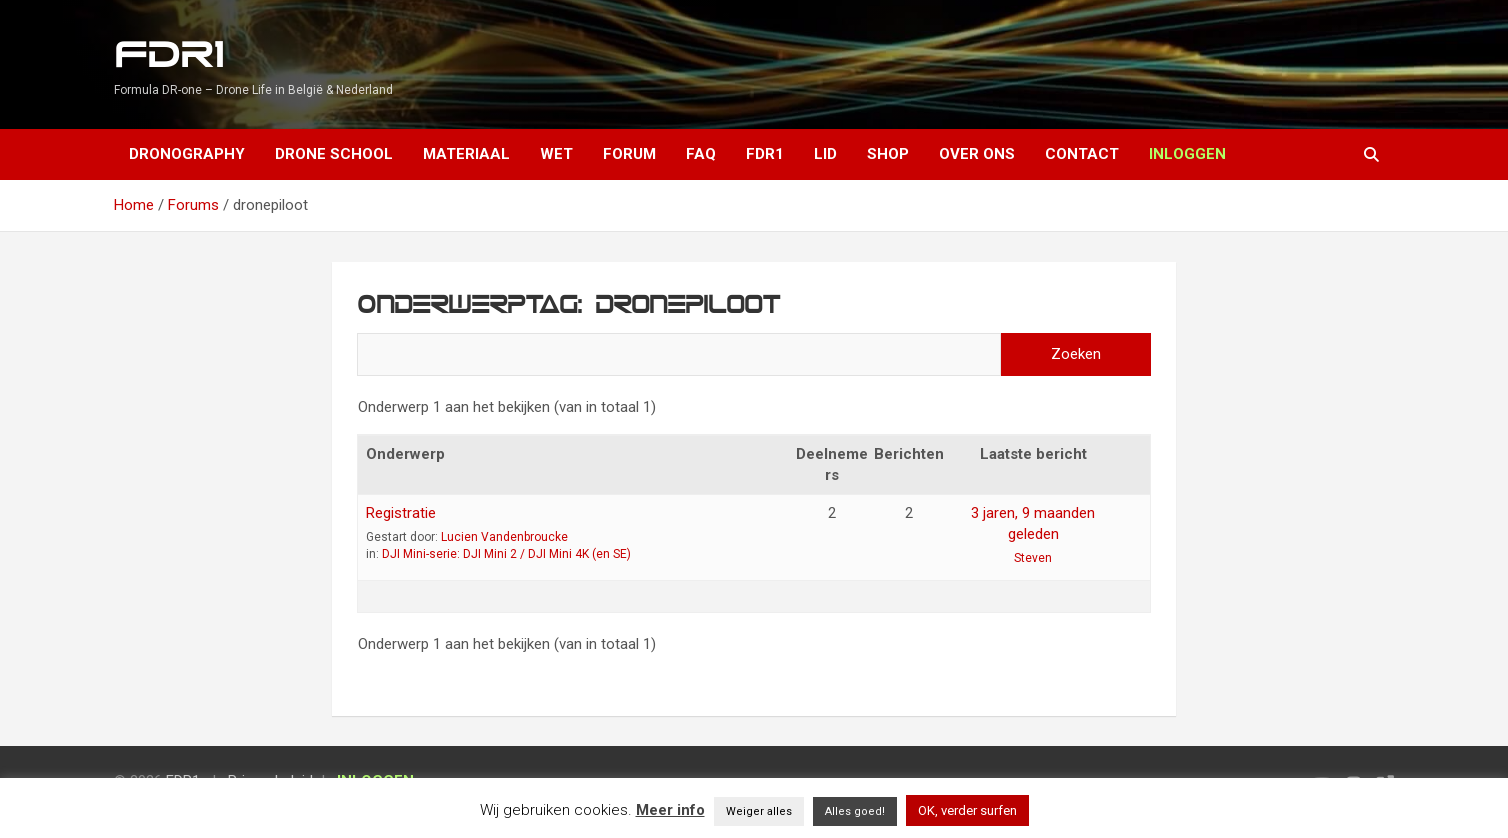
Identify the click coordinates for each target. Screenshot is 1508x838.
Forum (629, 154)
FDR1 (168, 55)
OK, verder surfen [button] (967, 810)
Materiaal (466, 154)
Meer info (670, 810)
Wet (556, 154)
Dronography (187, 154)
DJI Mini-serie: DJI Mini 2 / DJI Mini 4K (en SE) (506, 554)
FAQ (701, 154)
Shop (888, 154)
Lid (825, 154)
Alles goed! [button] (855, 811)
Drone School (334, 154)
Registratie (401, 513)
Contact (1082, 154)
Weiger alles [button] (759, 811)
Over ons (977, 154)
